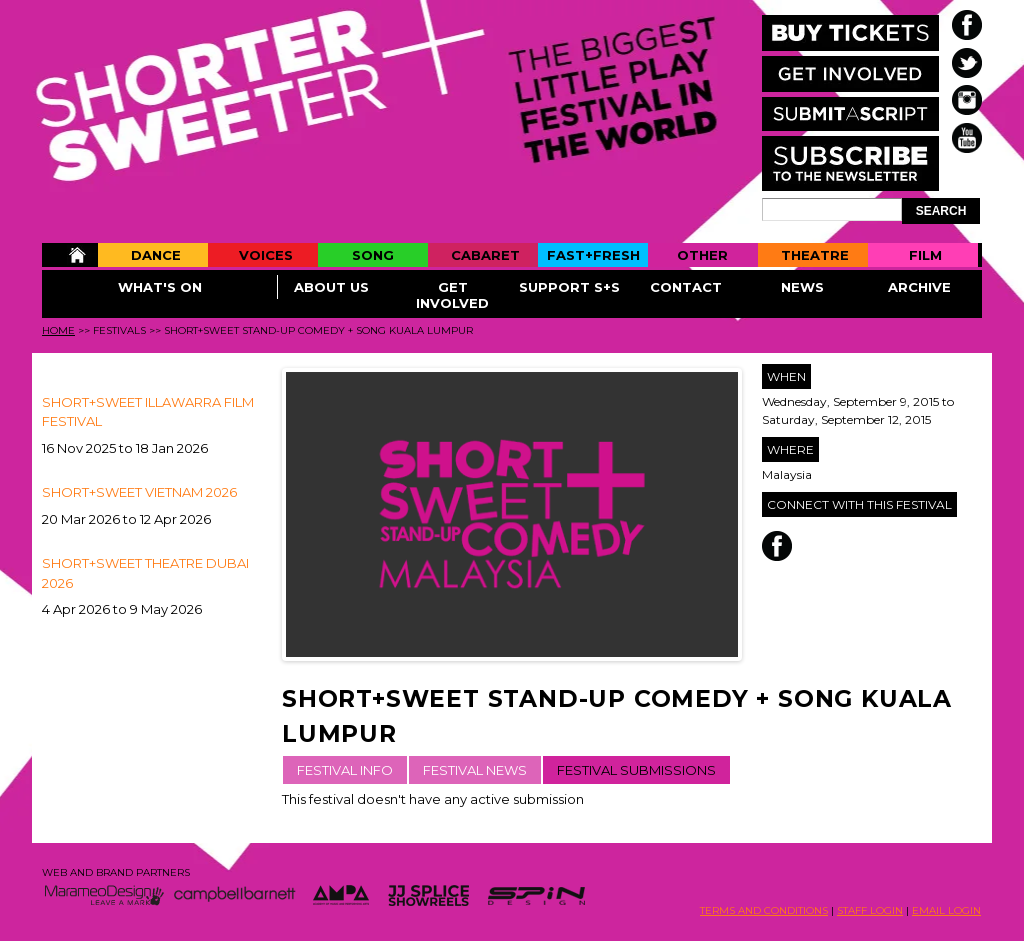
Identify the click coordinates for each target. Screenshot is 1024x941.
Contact (686, 287)
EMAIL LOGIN (946, 910)
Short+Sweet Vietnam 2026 (139, 492)
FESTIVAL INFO (345, 770)
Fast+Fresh (593, 255)
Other (702, 255)
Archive (919, 287)
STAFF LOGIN (870, 910)
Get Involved (452, 295)
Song (373, 255)
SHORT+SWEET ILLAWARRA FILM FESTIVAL (148, 412)
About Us (331, 287)
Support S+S (569, 287)
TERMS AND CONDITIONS (764, 910)
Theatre (815, 255)
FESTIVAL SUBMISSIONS (636, 770)
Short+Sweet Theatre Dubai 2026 (145, 573)
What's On (160, 287)
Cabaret (485, 255)
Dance (156, 255)
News (802, 287)
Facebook (777, 546)
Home (69, 255)
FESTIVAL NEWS (475, 770)
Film (925, 255)
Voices (266, 255)
